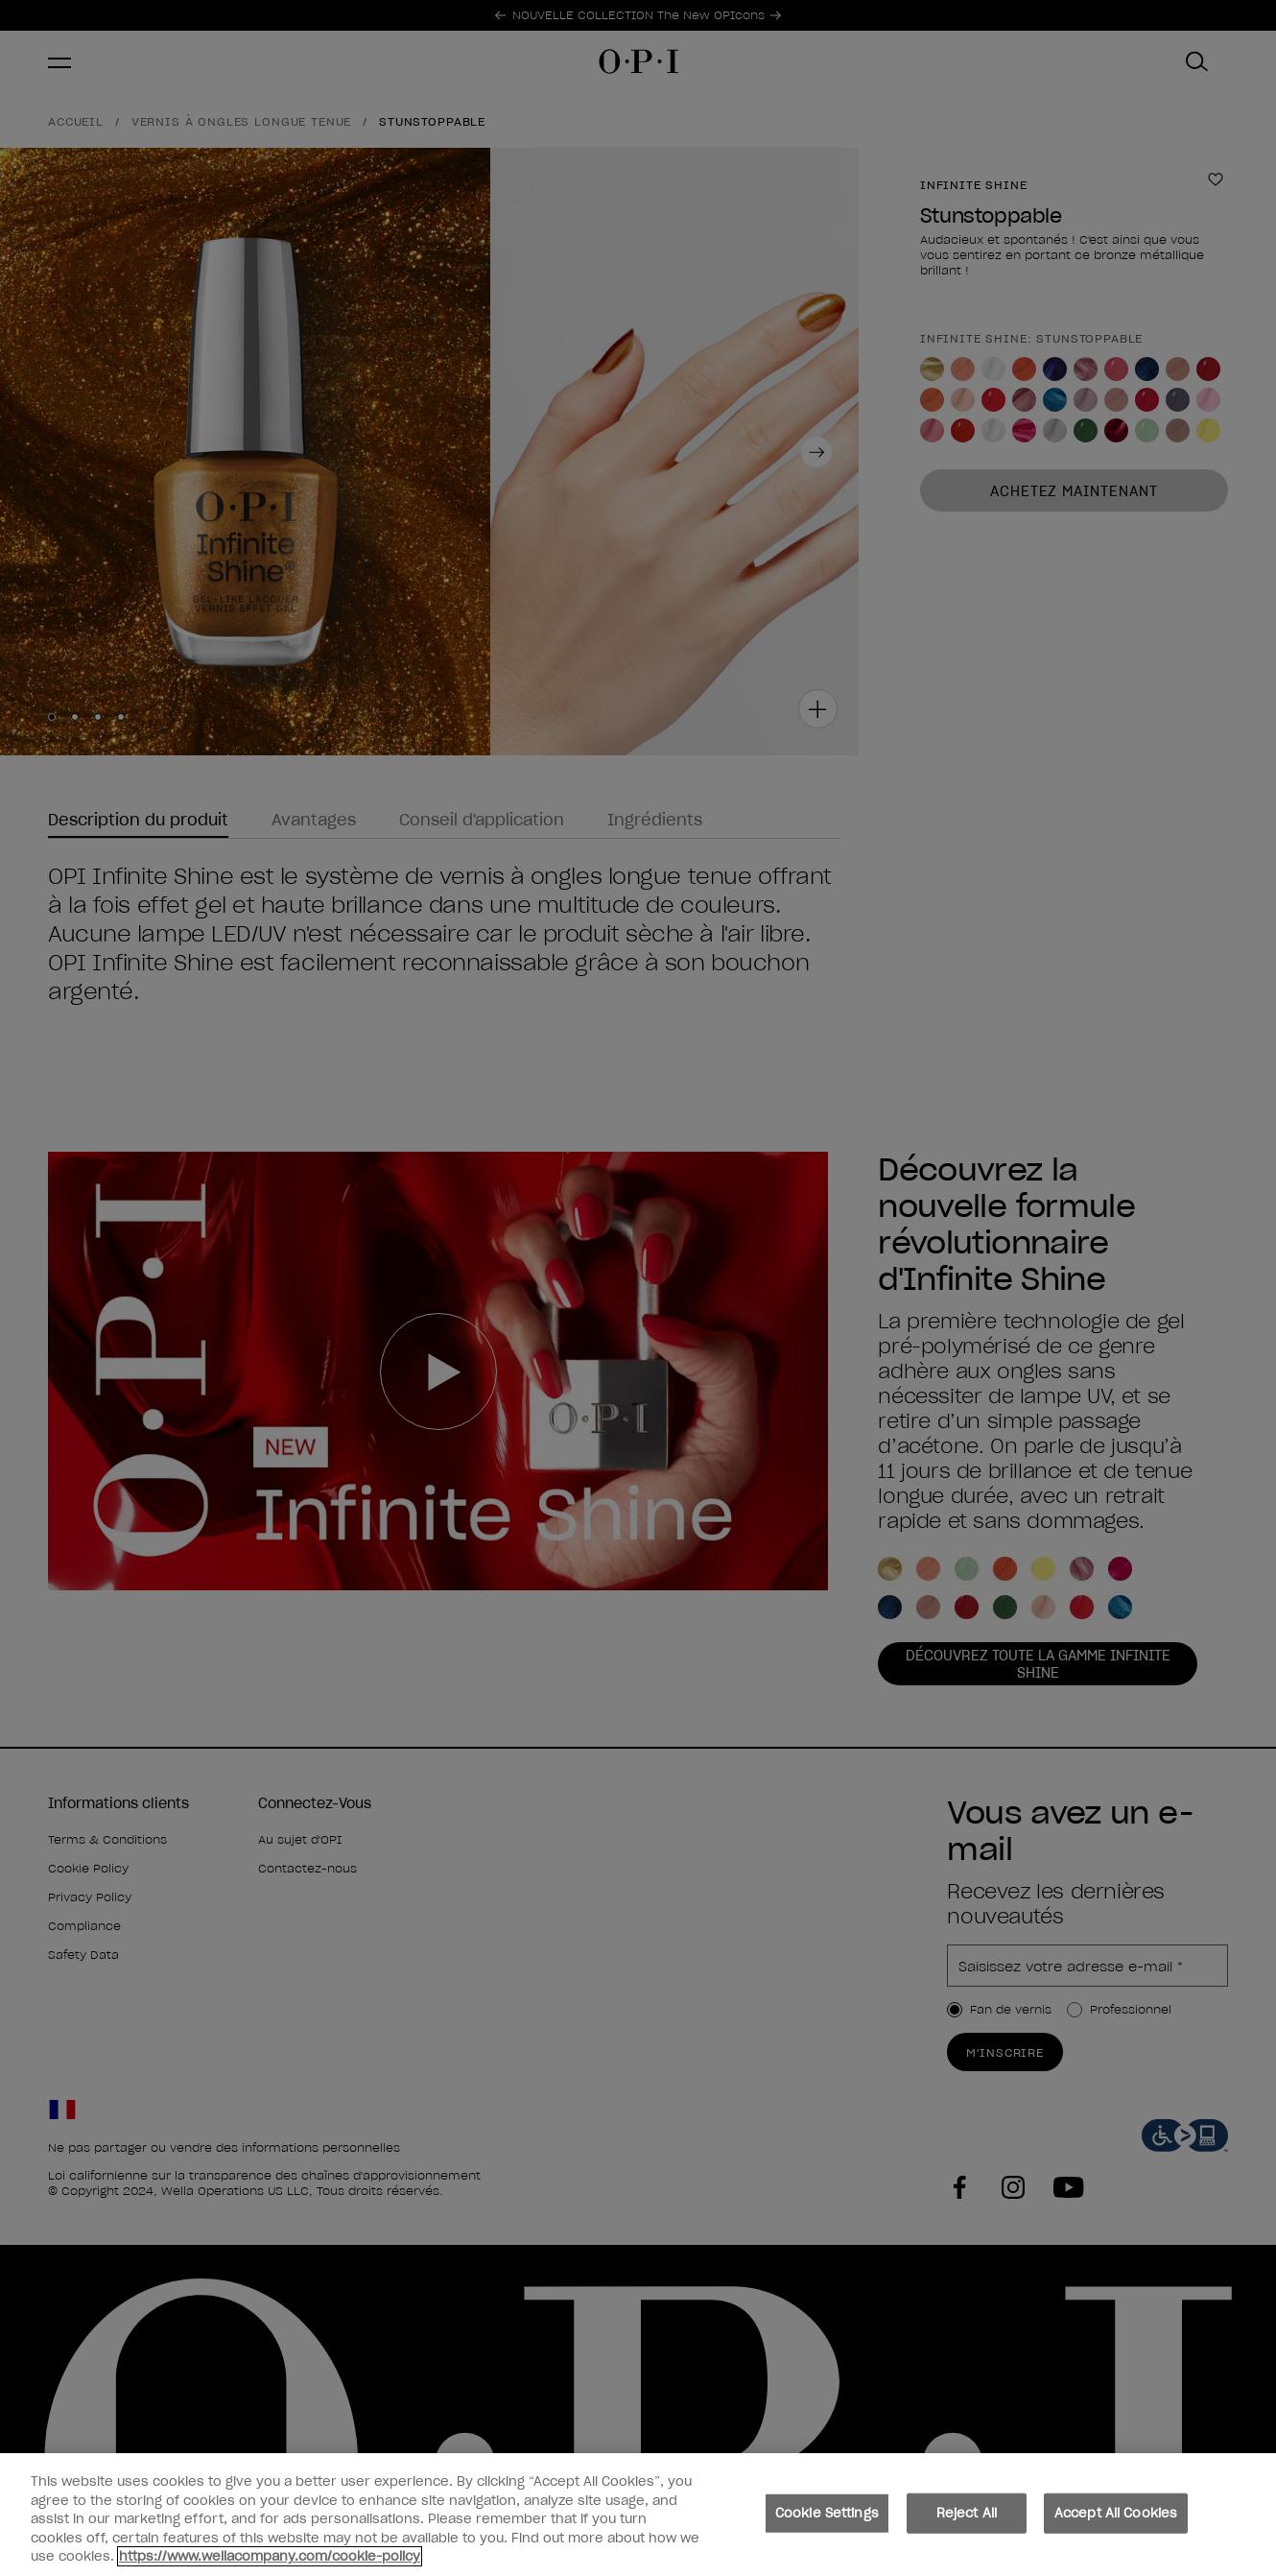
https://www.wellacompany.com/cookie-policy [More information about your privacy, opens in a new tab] (269, 2559)
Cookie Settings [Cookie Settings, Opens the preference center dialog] (827, 2515)
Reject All (966, 2515)
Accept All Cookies (1115, 2515)
